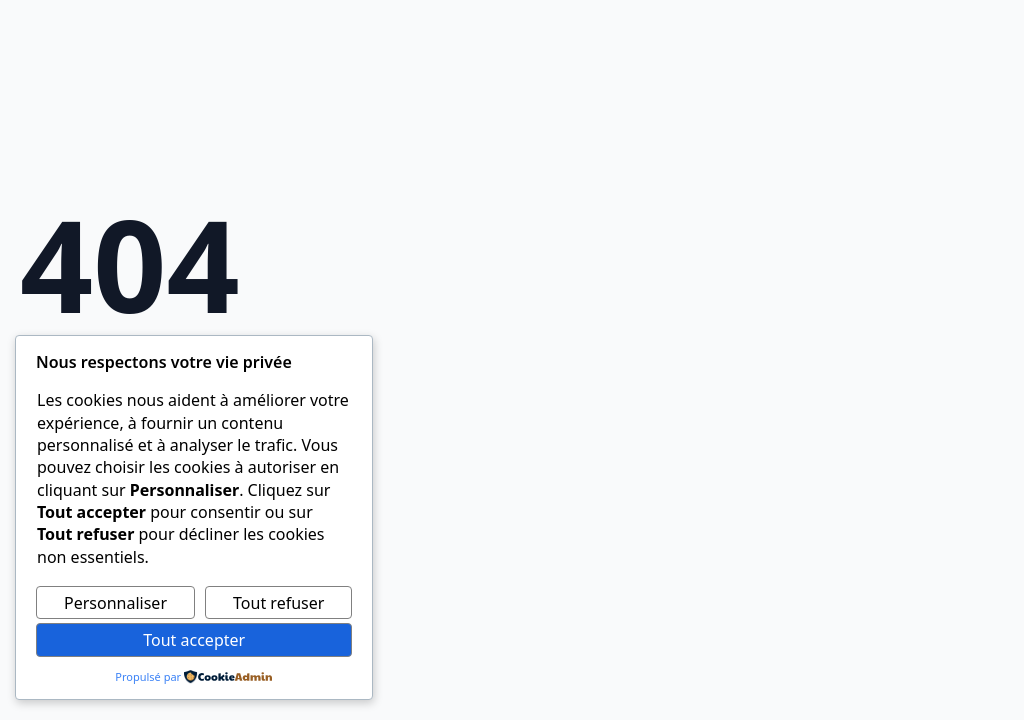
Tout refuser (278, 603)
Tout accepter (194, 640)
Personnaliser (115, 603)
